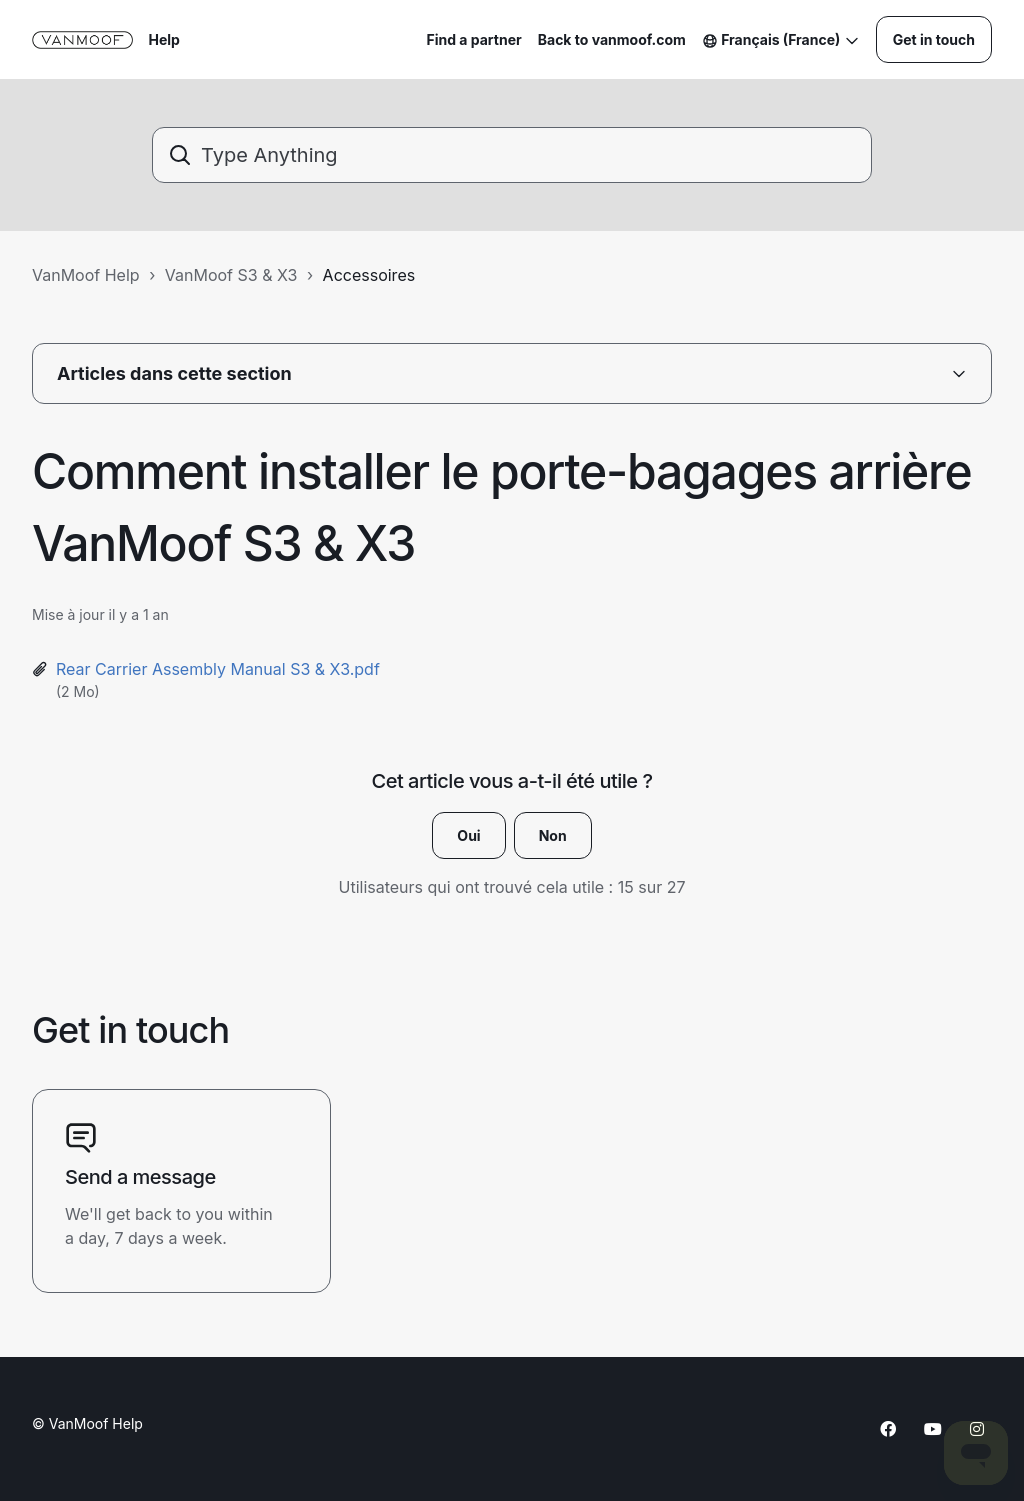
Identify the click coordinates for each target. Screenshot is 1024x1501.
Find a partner (473, 39)
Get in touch (934, 39)
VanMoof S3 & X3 (231, 275)
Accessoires (369, 275)
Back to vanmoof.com (612, 39)
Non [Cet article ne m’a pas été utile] (553, 835)
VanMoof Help (86, 275)
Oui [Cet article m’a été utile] (468, 835)
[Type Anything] (512, 155)
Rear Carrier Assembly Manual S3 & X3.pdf (218, 669)
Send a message (140, 1177)
